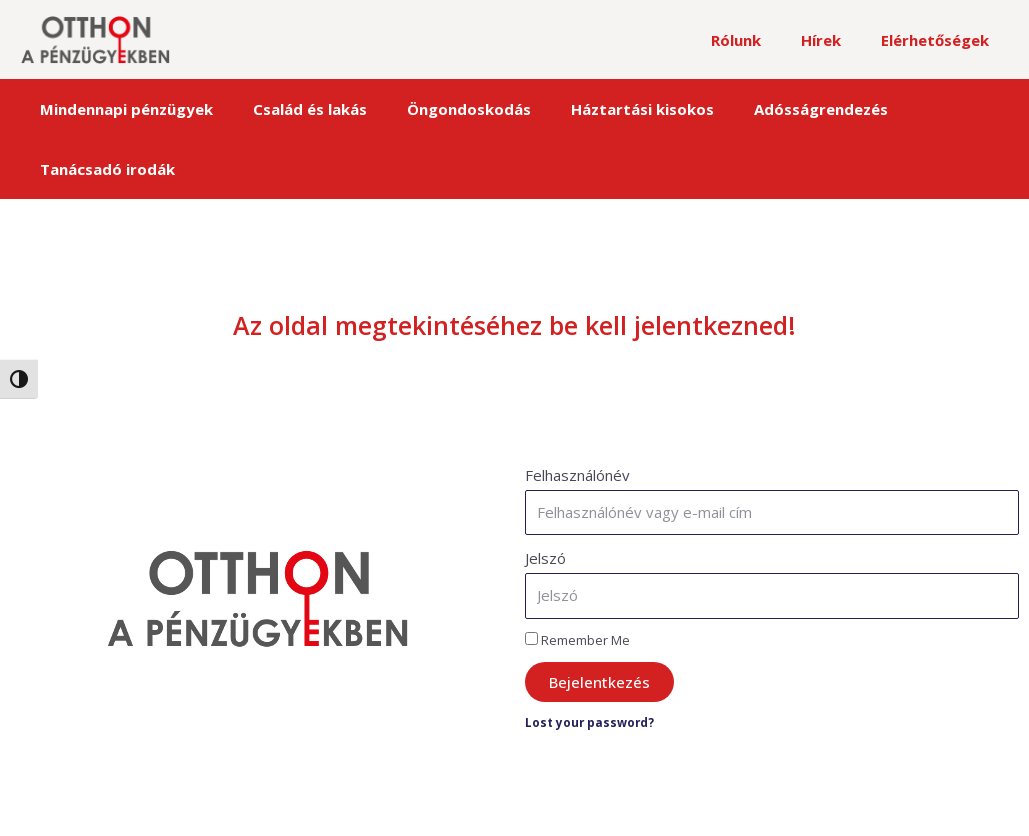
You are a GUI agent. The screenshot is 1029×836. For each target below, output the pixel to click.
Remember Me (577, 580)
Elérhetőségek (940, 40)
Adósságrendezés (759, 109)
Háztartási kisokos (595, 109)
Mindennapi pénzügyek (124, 109)
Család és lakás (293, 109)
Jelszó (545, 498)
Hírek (836, 40)
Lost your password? (594, 663)
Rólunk (761, 40)
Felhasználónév (577, 415)
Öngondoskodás (437, 109)
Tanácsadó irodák (918, 109)
